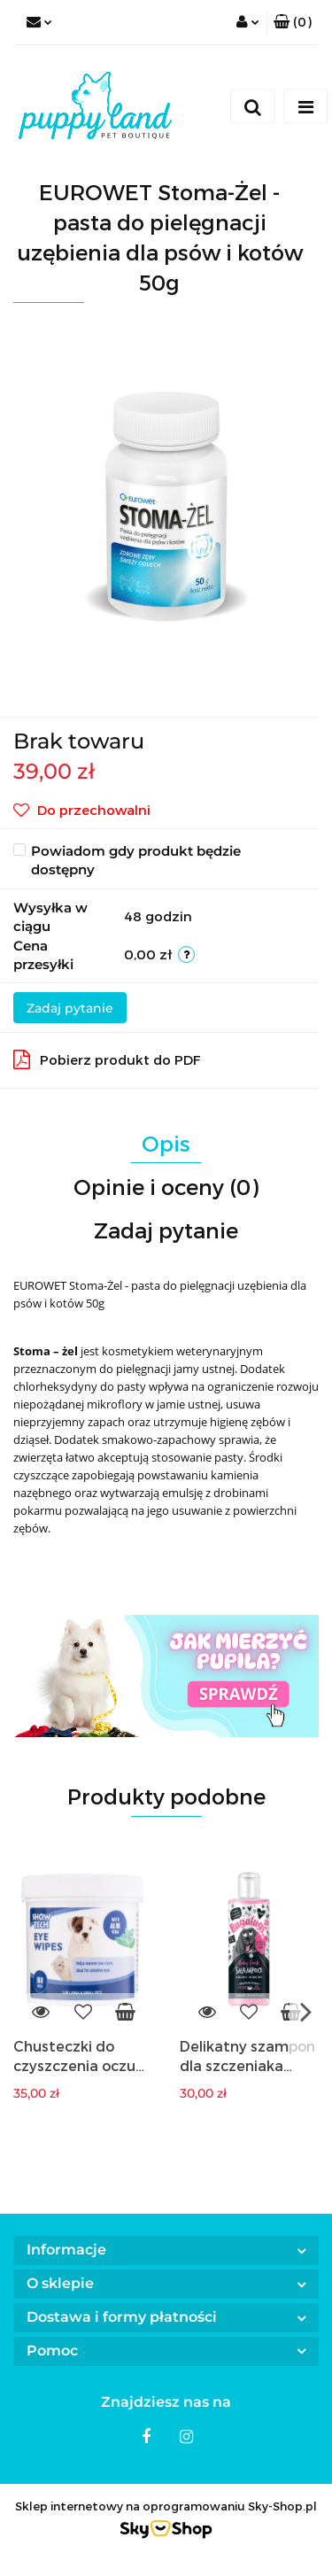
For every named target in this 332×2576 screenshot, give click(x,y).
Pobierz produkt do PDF (107, 1059)
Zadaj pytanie (70, 1008)
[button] (292, 22)
